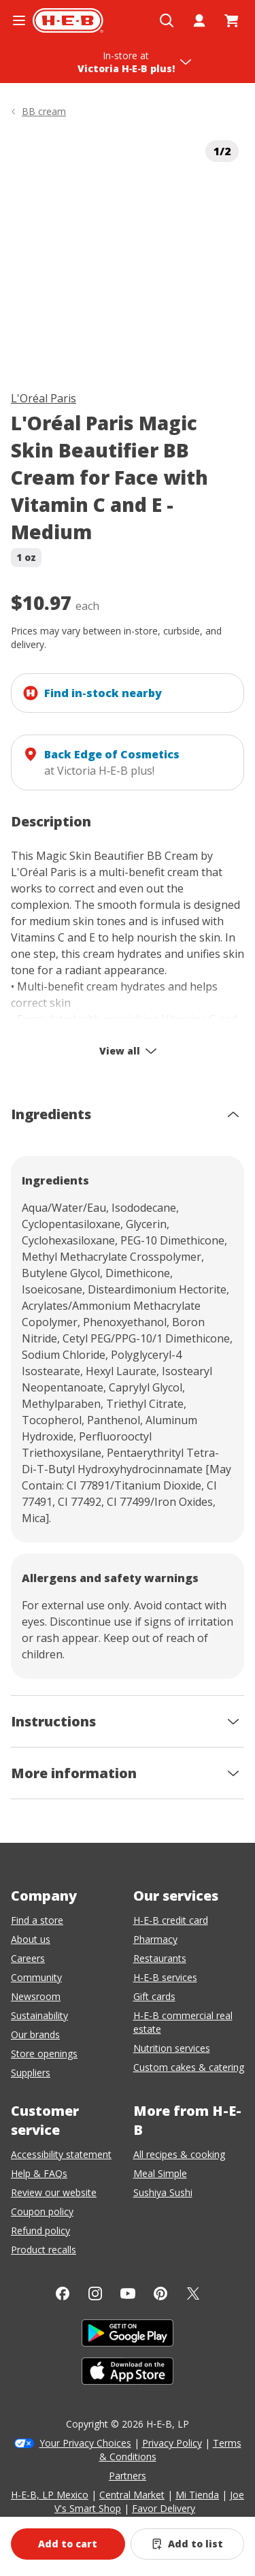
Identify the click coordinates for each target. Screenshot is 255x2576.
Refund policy (40, 2230)
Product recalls (43, 2249)
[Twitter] (193, 2293)
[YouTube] (128, 2293)
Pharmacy (155, 1939)
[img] (127, 251)
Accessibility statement (61, 2154)
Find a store (37, 1920)
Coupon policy (42, 2211)
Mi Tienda (197, 2494)
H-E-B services (165, 1977)
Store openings (44, 2053)
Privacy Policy (172, 2442)
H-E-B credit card (170, 1920)
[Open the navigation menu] (19, 20)
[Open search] (166, 20)
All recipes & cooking (179, 2154)
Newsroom (36, 1996)
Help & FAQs (39, 2173)
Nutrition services (171, 2048)
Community (36, 1977)
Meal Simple (160, 2173)
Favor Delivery (163, 2508)
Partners (127, 2475)
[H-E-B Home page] (68, 20)
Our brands (35, 2034)
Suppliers (30, 2072)
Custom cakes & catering (188, 2067)
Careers (28, 1958)
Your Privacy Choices (85, 2442)
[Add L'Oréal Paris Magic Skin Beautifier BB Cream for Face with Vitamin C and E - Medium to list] (188, 2544)
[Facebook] (63, 2293)
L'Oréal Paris (43, 398)
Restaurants (159, 1958)
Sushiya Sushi (162, 2192)
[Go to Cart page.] (232, 20)
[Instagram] (95, 2293)
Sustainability (39, 2015)
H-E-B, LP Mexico (49, 2494)
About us (30, 1939)
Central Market (132, 2494)
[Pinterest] (160, 2293)
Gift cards (154, 1996)
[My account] (199, 20)
